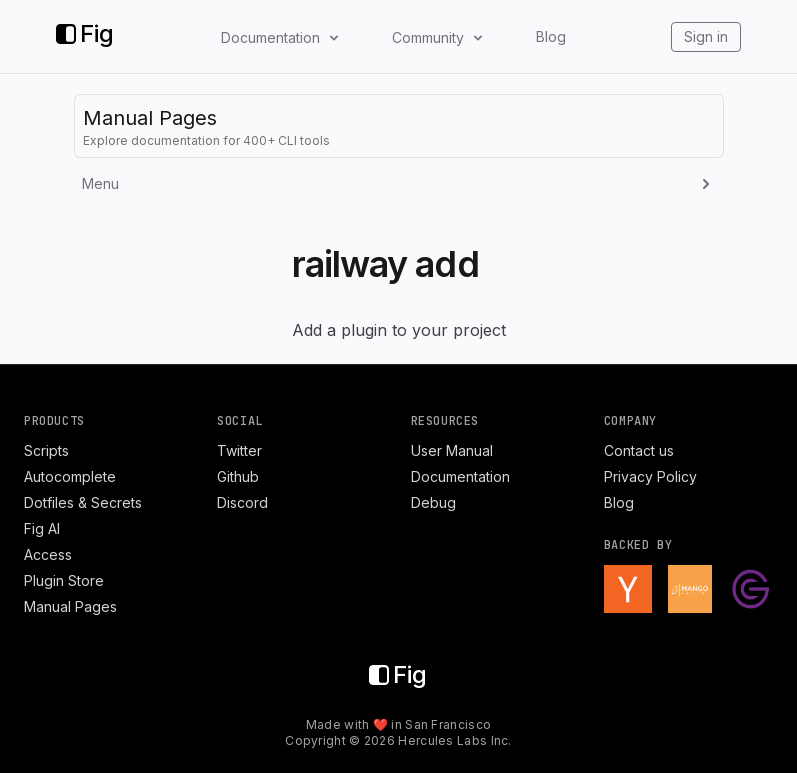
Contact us (639, 450)
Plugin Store (64, 580)
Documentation (460, 476)
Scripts (46, 450)
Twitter (239, 450)
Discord (242, 502)
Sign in (706, 36)
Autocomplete (70, 476)
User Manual (452, 450)
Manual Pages (70, 606)
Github (238, 476)
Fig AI (42, 528)
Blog (551, 36)
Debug (433, 502)
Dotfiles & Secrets (83, 502)
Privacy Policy (650, 476)
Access (48, 554)
